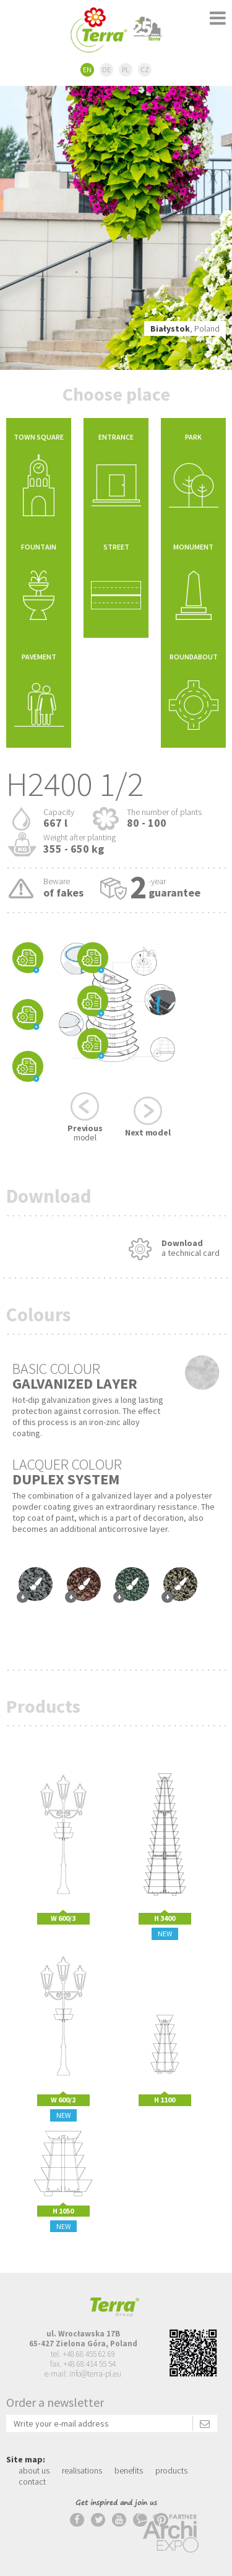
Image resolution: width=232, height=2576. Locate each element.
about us (34, 2470)
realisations (82, 2470)
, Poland (185, 328)
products (171, 2470)
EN (87, 69)
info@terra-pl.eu (95, 2374)
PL (125, 69)
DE (106, 69)
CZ (144, 69)
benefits (128, 2470)
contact (32, 2481)
